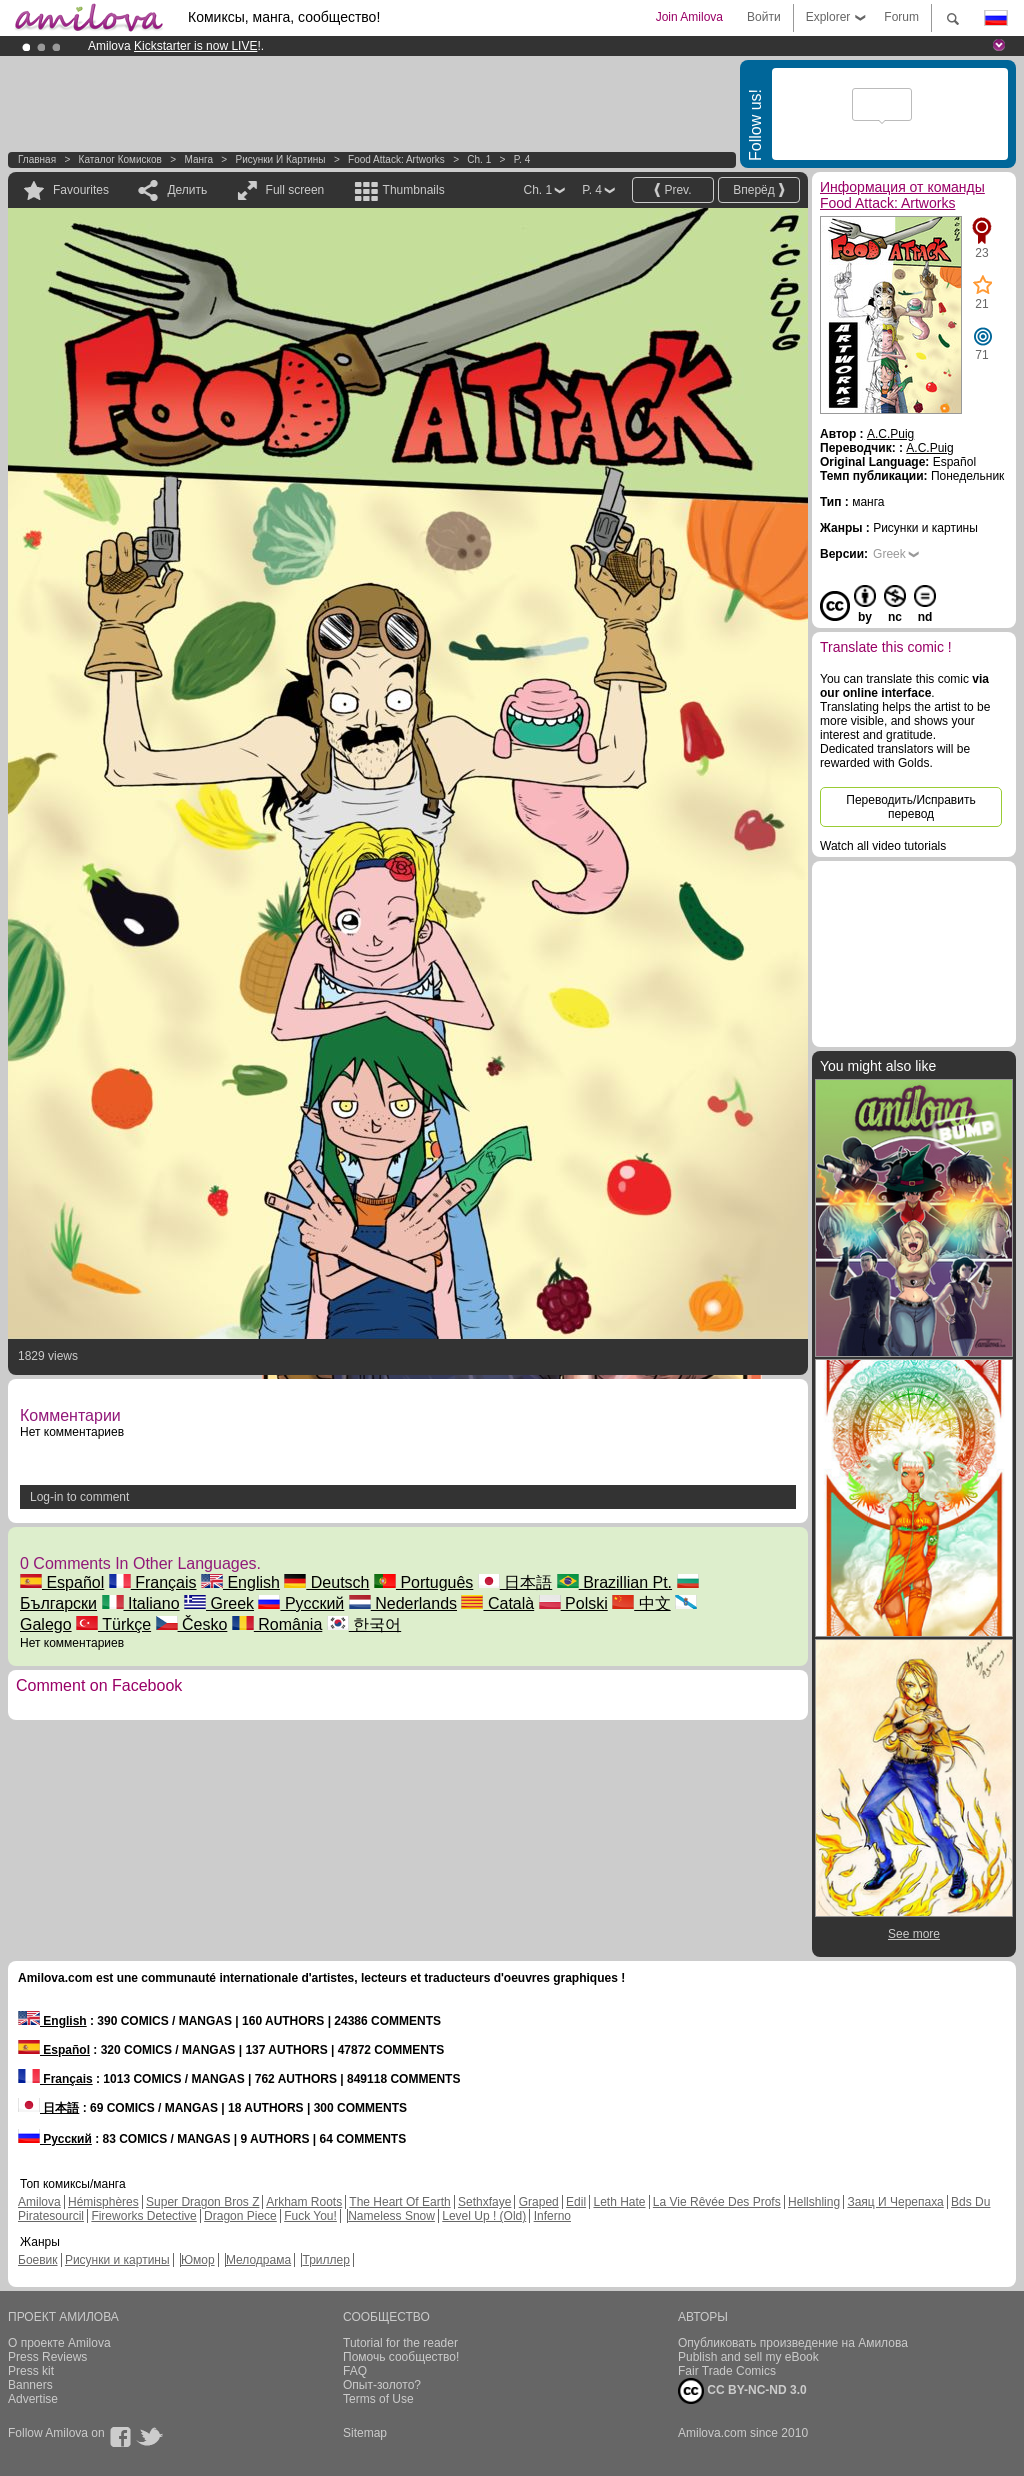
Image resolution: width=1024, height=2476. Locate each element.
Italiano (141, 1603)
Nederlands (403, 1603)
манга (198, 159)
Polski (573, 1603)
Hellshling (814, 2202)
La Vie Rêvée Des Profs (717, 2202)
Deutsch (326, 1582)
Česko (192, 1624)
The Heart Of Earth (399, 2202)
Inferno (552, 2216)
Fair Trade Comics (727, 2371)
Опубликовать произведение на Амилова (793, 2343)
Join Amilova (689, 17)
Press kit (31, 2371)
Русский (301, 1603)
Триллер (325, 2260)
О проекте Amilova (59, 2343)
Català (497, 1603)
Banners (30, 2385)
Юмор (198, 2260)
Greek (219, 1603)
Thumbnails (414, 190)
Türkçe (113, 1624)
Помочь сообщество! (401, 2357)
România (277, 1624)
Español (62, 1582)
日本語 (515, 1582)
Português (423, 1582)
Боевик (38, 2260)
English (240, 1582)
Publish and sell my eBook (748, 2357)
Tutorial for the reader (400, 2343)
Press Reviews (47, 2357)
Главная (37, 159)
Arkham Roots (304, 2202)
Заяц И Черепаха (895, 2202)
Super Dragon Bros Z (202, 2202)
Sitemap (365, 2433)
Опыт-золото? (382, 2385)
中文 (641, 1603)
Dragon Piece (240, 2216)
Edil (576, 2202)
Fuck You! (310, 2216)
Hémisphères (103, 2202)
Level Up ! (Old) (484, 2216)
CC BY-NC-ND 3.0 (742, 2391)
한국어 (364, 1624)
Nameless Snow (391, 2216)
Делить (187, 190)
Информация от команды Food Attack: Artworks (902, 195)
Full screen (295, 190)
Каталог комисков (120, 159)
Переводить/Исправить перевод (910, 807)
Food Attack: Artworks (396, 159)
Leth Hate (619, 2202)
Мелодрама (258, 2260)
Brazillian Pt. (614, 1582)
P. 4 (522, 159)
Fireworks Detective (143, 2216)
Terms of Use (378, 2399)
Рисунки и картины (280, 159)
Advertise (33, 2399)
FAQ (355, 2371)
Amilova (39, 2202)
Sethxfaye (484, 2202)
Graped (539, 2202)
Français (153, 1582)
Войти (764, 17)
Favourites (81, 190)
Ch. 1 (479, 159)
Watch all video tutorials (883, 846)
